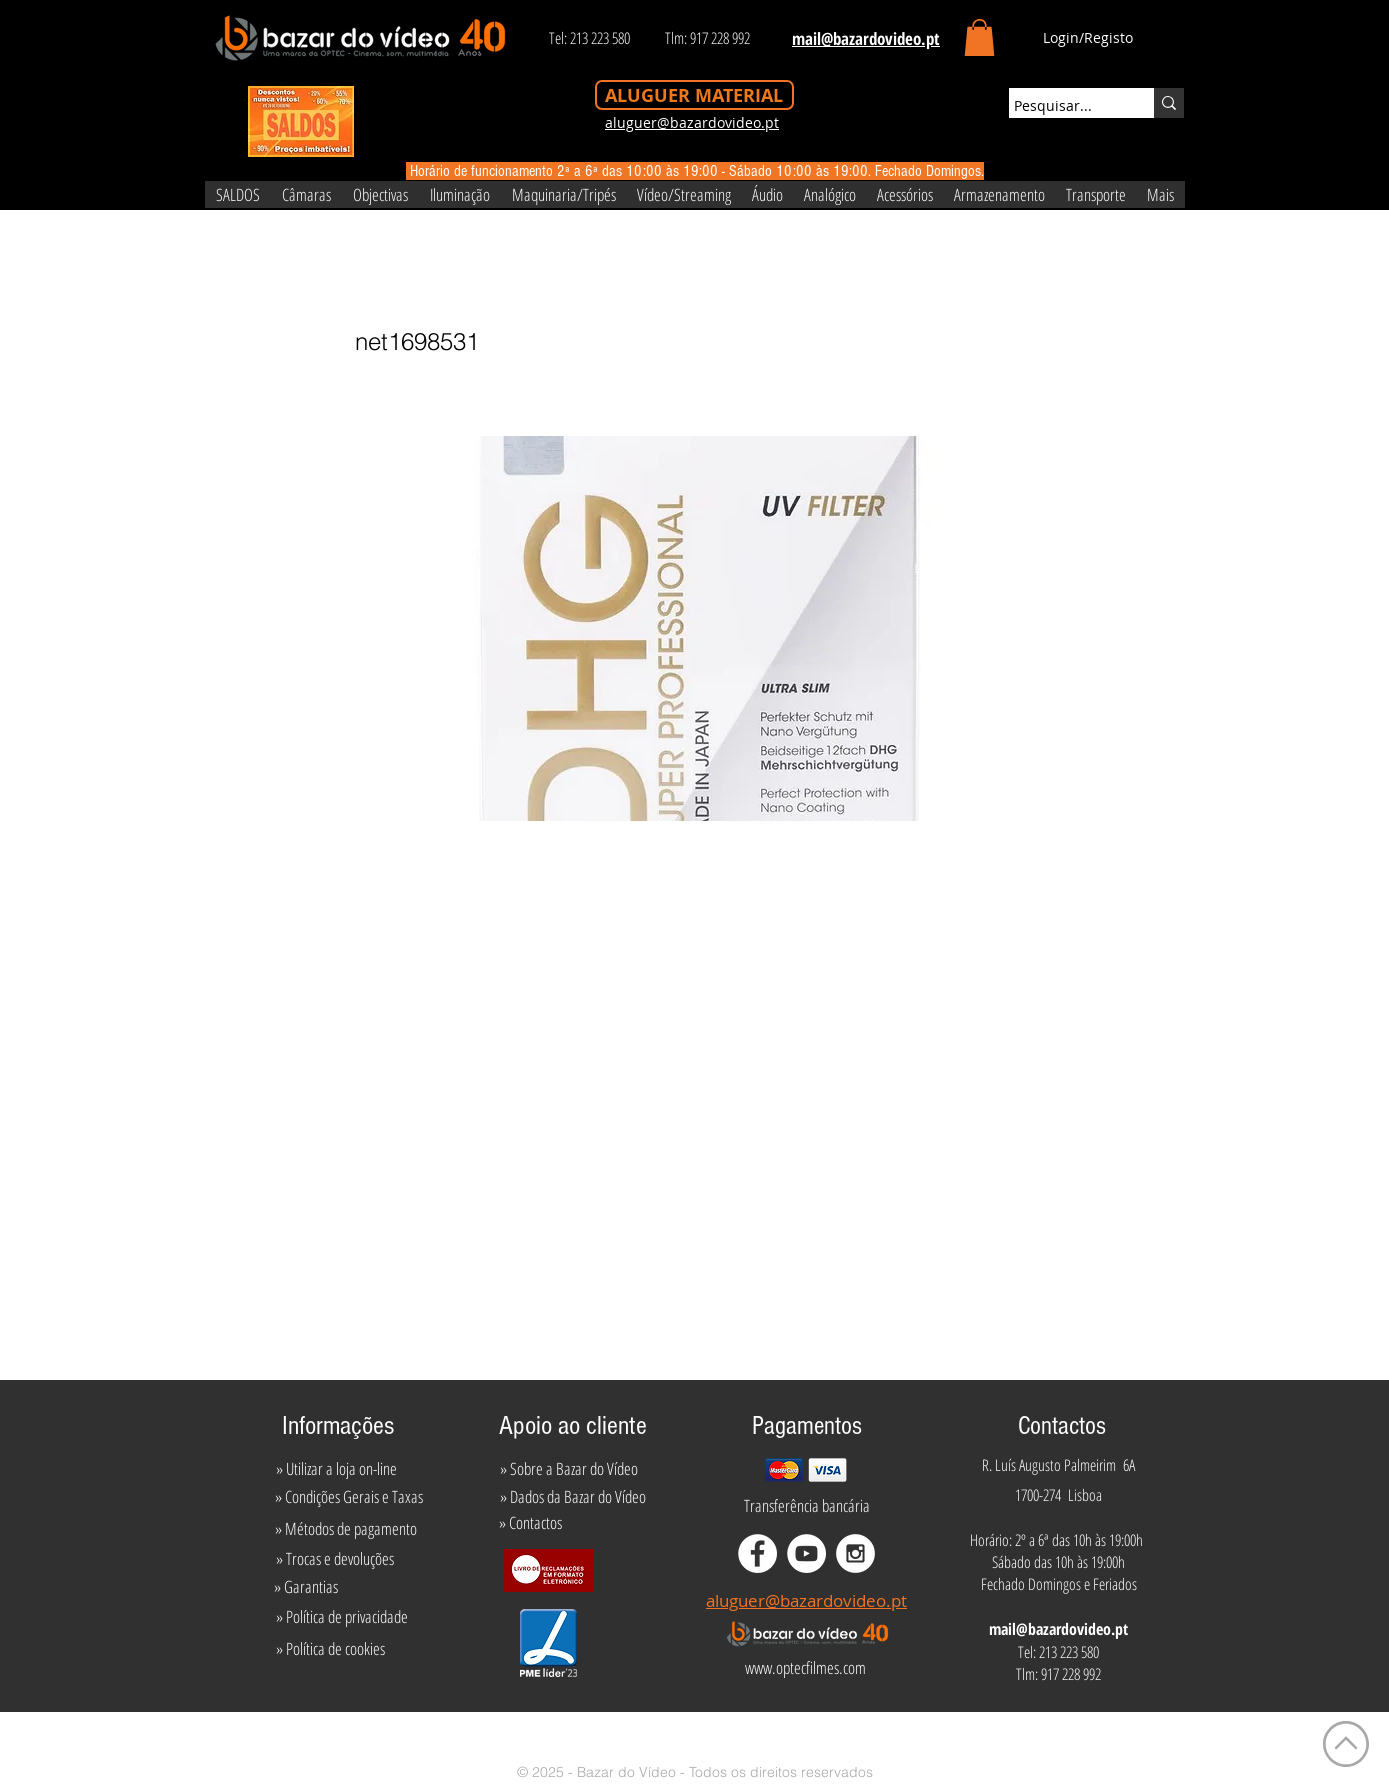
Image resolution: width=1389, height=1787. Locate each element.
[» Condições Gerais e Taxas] (349, 1497)
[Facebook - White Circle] (757, 1553)
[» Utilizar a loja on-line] (337, 1469)
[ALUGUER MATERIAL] (694, 95)
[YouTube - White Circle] (806, 1553)
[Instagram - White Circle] (855, 1553)
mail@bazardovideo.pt (1058, 1629)
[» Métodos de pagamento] (346, 1529)
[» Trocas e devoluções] (335, 1559)
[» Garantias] (306, 1587)
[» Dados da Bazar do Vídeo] (573, 1497)
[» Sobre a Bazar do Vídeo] (569, 1469)
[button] (979, 37)
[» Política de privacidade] (342, 1617)
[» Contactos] (530, 1523)
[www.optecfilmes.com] (806, 1668)
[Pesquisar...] (1063, 106)
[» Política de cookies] (330, 1649)
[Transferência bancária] (807, 1506)
